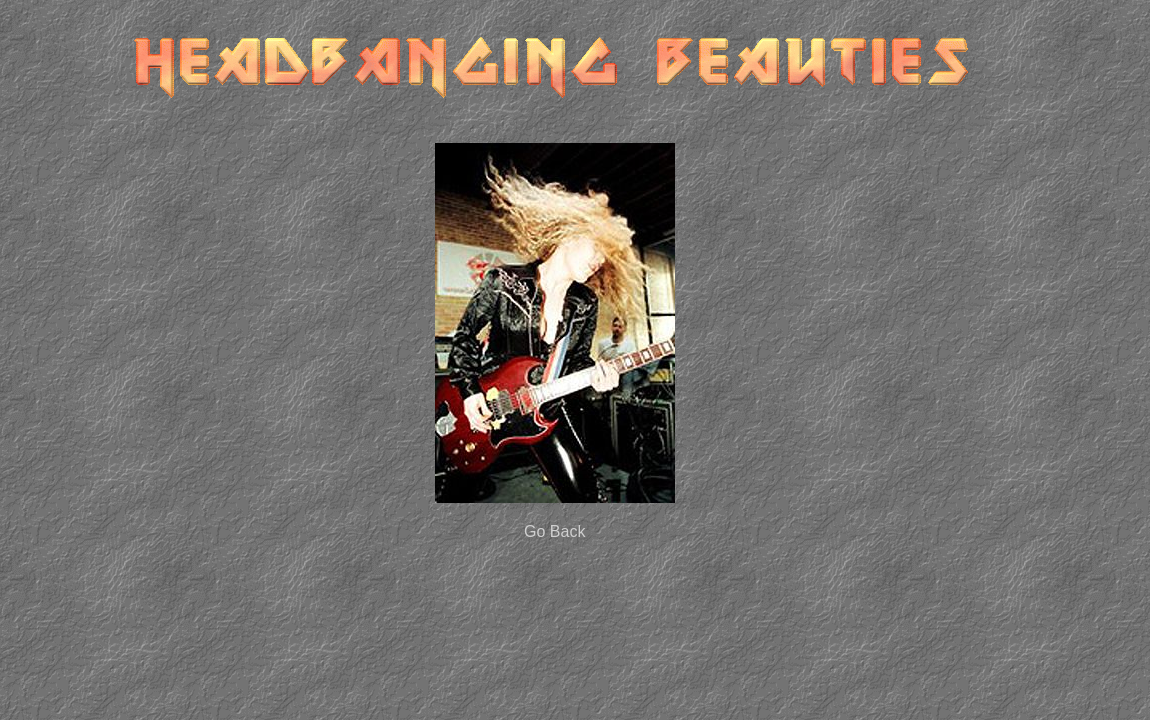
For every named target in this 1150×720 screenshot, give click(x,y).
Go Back (554, 531)
